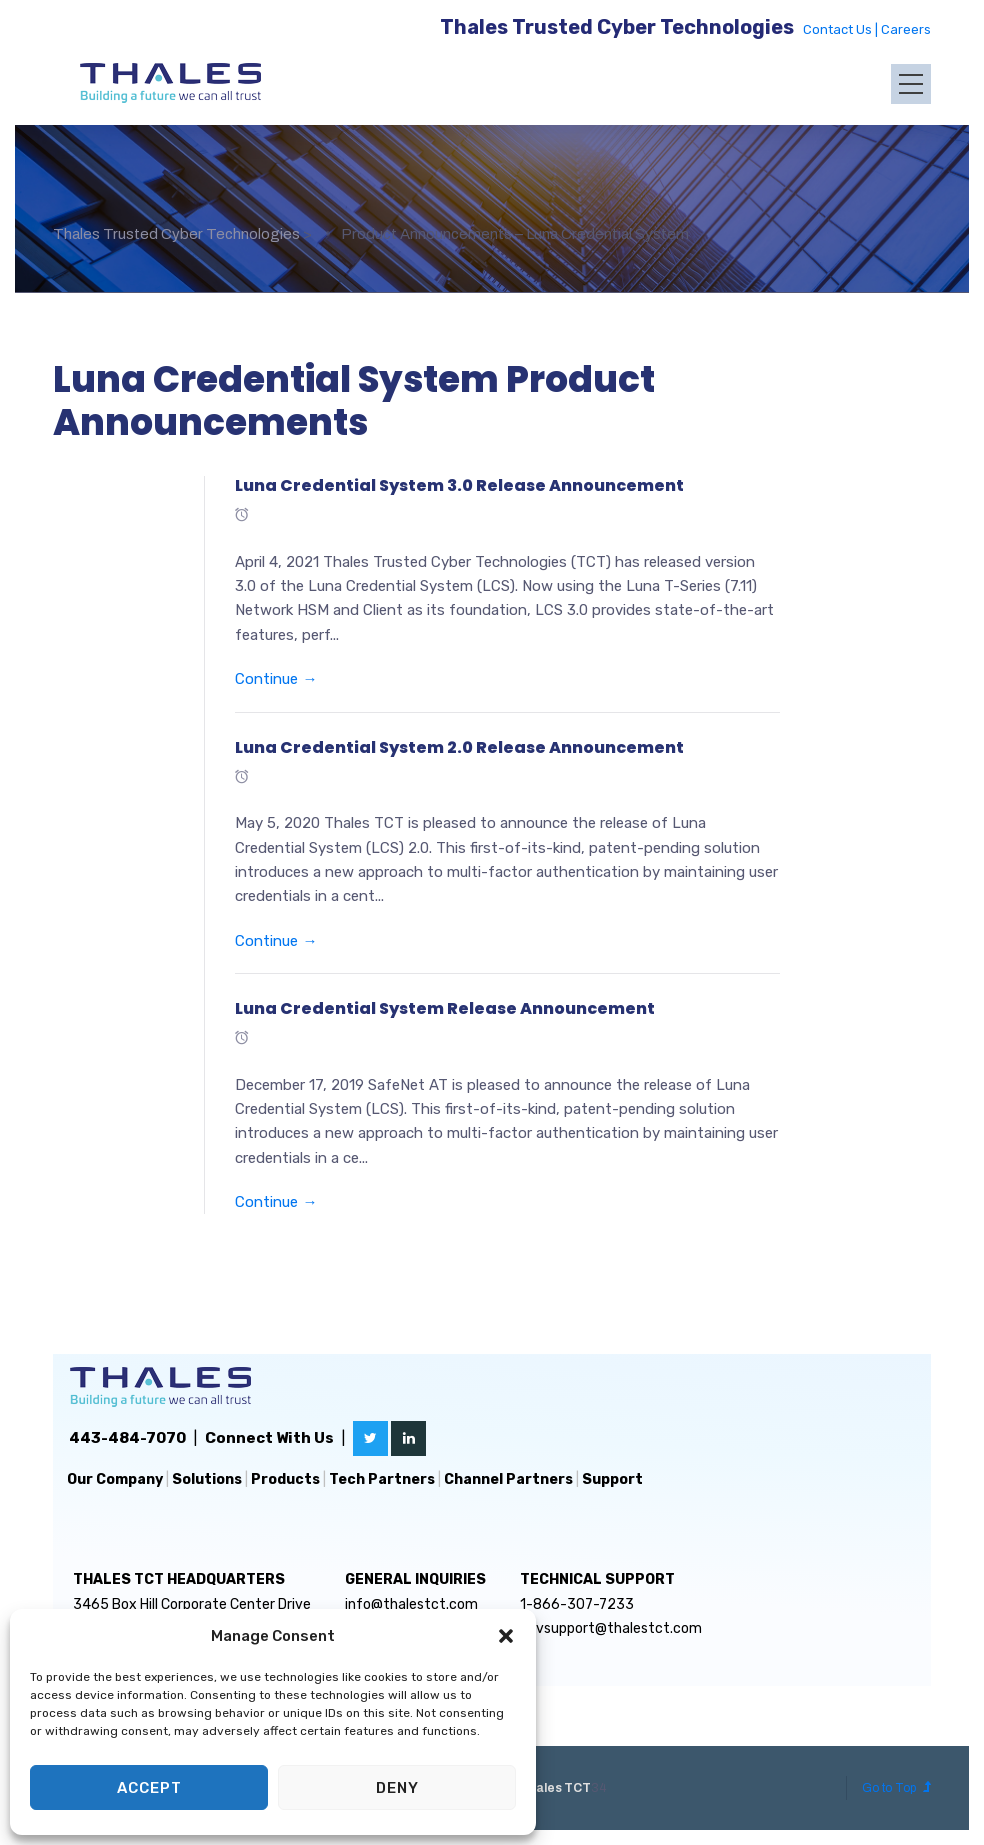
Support (612, 1479)
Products (285, 1479)
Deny (397, 1788)
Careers (906, 29)
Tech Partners (382, 1479)
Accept (149, 1788)
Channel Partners (508, 1479)
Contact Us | (842, 29)
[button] (506, 1636)
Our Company (115, 1479)
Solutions (207, 1479)
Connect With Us (269, 1438)
